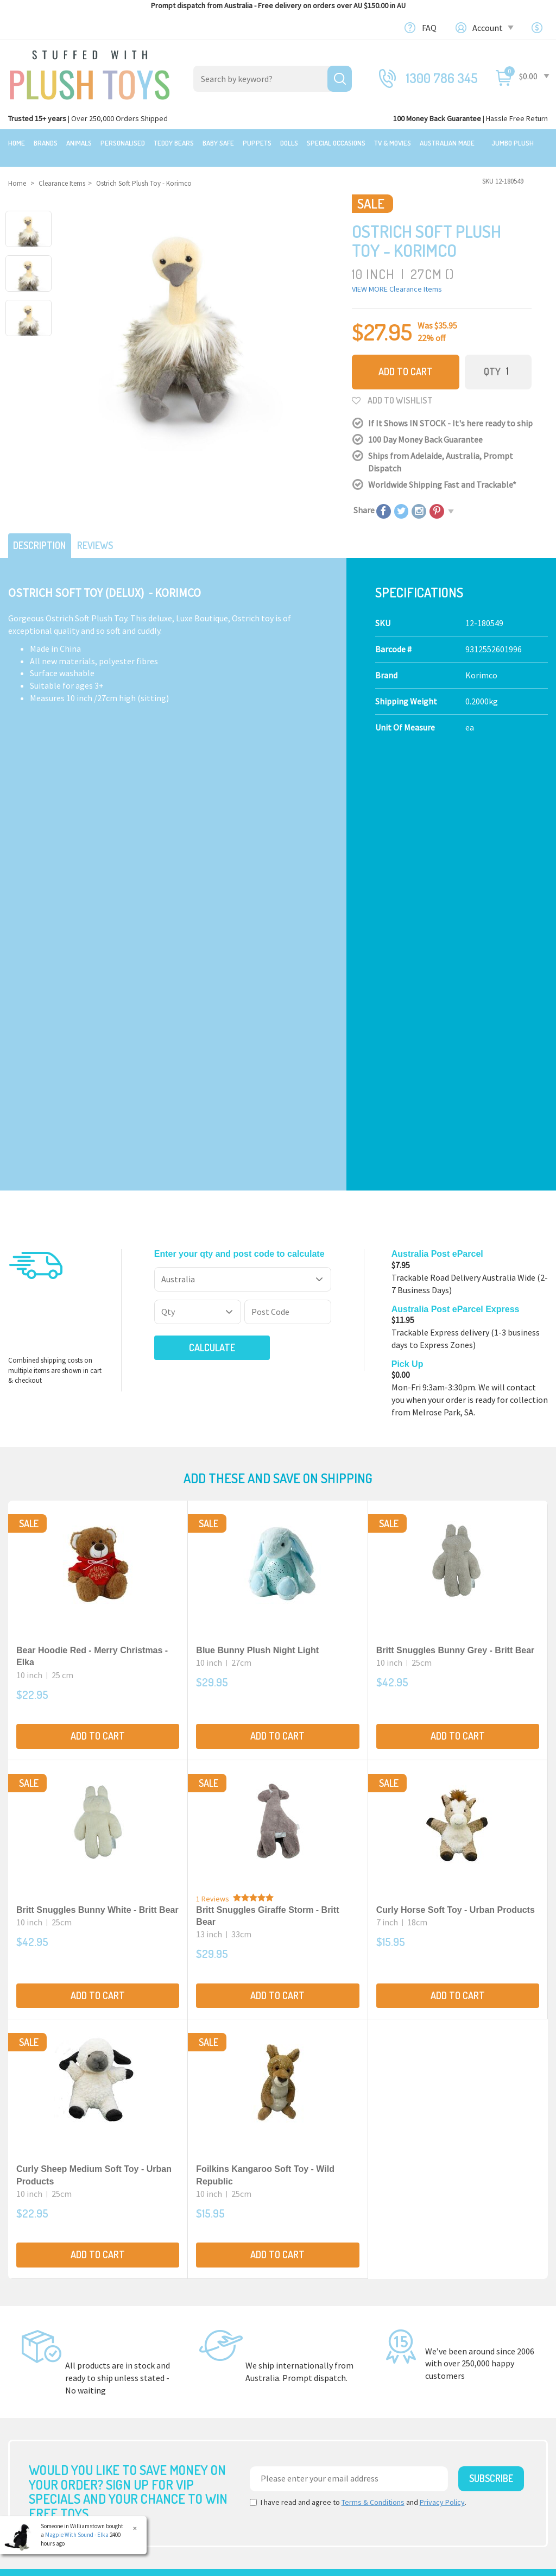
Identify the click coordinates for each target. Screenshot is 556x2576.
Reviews (104, 533)
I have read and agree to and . (358, 2078)
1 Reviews (212, 1474)
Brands (46, 142)
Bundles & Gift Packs (45, 2326)
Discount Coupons (319, 2426)
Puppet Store (172, 2376)
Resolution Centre (459, 2442)
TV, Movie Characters (185, 2413)
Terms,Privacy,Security (328, 2364)
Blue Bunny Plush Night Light (257, 1226)
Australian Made (447, 142)
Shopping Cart (452, 2368)
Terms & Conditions (373, 2078)
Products (164, 2307)
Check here (307, 2233)
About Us (303, 2326)
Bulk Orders (308, 2388)
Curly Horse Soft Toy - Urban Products (455, 1485)
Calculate (193, 923)
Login (435, 2380)
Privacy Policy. (219, 2562)
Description (42, 533)
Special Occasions (336, 142)
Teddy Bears (174, 142)
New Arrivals (31, 2376)
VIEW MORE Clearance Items (397, 279)
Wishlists (442, 2429)
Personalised (122, 142)
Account (492, 27)
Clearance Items (38, 2364)
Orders (437, 2404)
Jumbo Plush (512, 142)
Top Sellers (29, 2388)
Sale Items (28, 2351)
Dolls (289, 142)
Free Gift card (310, 2413)
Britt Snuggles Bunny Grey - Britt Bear (455, 1226)
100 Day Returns (316, 2339)
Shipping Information (327, 2351)
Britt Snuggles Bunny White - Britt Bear (97, 1485)
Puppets (257, 142)
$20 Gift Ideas (32, 2339)
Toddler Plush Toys (182, 2364)
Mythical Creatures (182, 2438)
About (297, 2307)
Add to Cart (405, 361)
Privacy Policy (442, 2078)
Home (16, 142)
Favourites (444, 2417)
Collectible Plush (179, 2426)
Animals (79, 142)
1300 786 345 (442, 78)
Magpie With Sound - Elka (77, 2535)
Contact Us (446, 2326)
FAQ (429, 27)
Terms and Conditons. (164, 2562)
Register (441, 2392)
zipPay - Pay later (318, 2401)
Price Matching (314, 2376)
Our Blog (441, 2307)
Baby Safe (218, 142)
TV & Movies (392, 142)
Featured (25, 2307)
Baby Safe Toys (175, 2351)
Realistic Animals (179, 2326)
